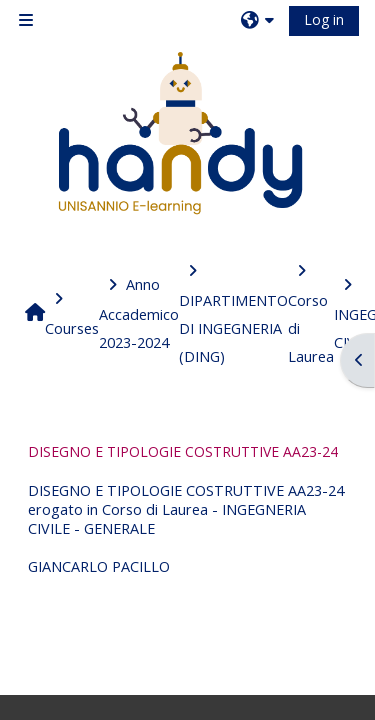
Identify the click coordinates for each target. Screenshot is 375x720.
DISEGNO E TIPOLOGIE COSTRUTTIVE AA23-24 (183, 451)
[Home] (180, 133)
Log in (324, 19)
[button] (260, 20)
